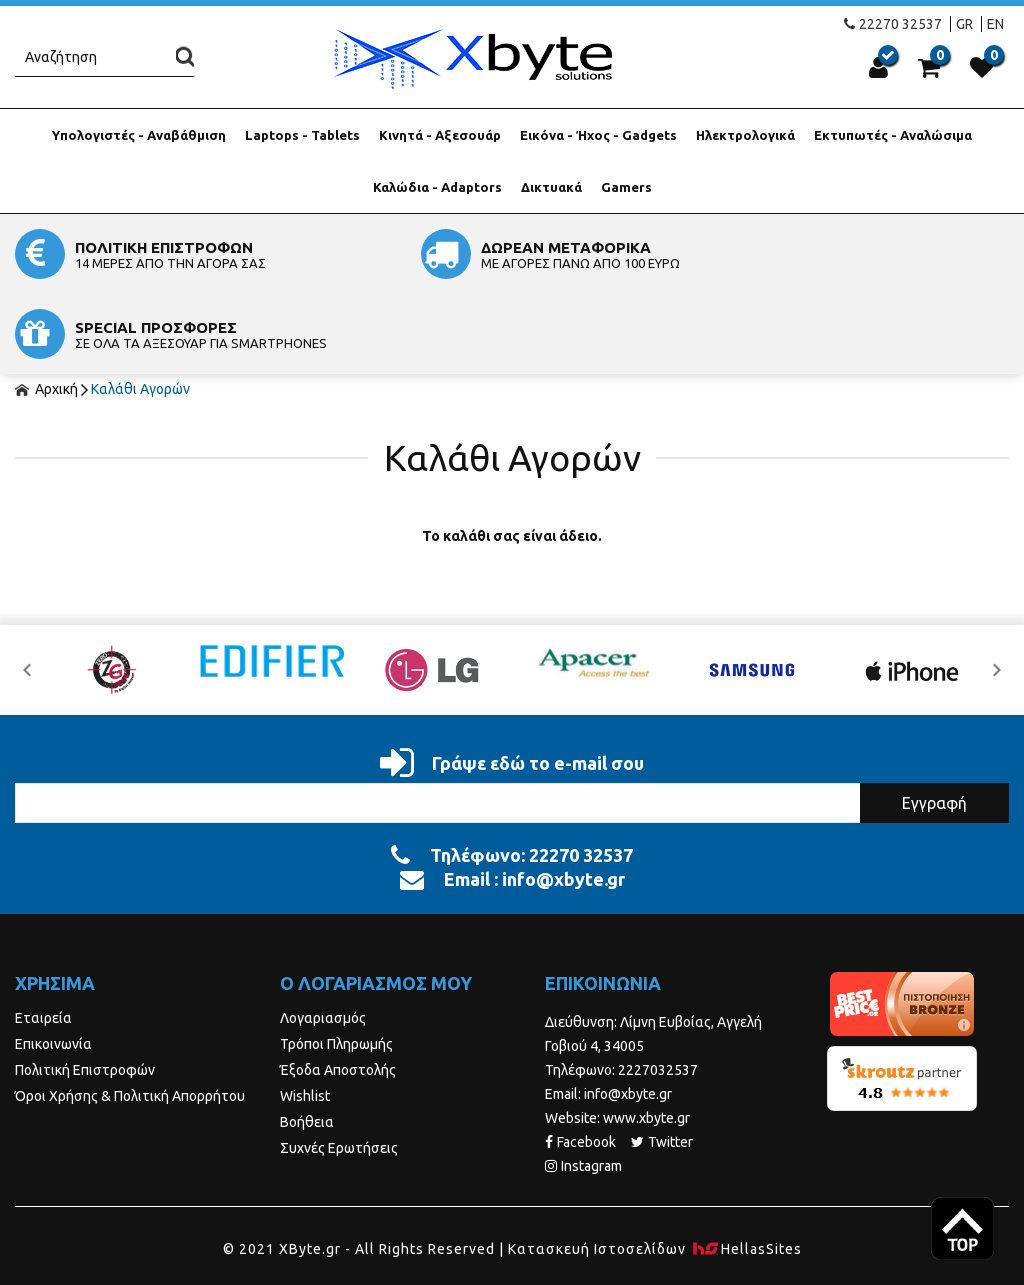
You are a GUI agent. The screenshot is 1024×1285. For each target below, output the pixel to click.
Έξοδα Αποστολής (338, 990)
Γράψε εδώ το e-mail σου (512, 683)
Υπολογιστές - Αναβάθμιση (139, 135)
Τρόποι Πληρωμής (336, 964)
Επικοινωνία (53, 964)
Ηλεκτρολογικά (745, 135)
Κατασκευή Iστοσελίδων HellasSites (655, 1169)
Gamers (626, 187)
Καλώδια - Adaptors (437, 187)
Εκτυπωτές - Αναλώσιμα (893, 135)
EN (995, 24)
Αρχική (46, 309)
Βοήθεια (307, 1042)
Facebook (580, 1062)
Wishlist (305, 1016)
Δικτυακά (551, 187)
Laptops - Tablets (302, 135)
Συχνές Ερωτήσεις (339, 1068)
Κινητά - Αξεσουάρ (440, 135)
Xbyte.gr (472, 58)
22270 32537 (893, 24)
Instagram (583, 1086)
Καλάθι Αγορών (140, 309)
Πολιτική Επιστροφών (85, 990)
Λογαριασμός (323, 938)
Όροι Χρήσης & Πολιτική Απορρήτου (130, 1016)
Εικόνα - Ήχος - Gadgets (598, 135)
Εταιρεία (43, 938)
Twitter (662, 1062)
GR (964, 24)
